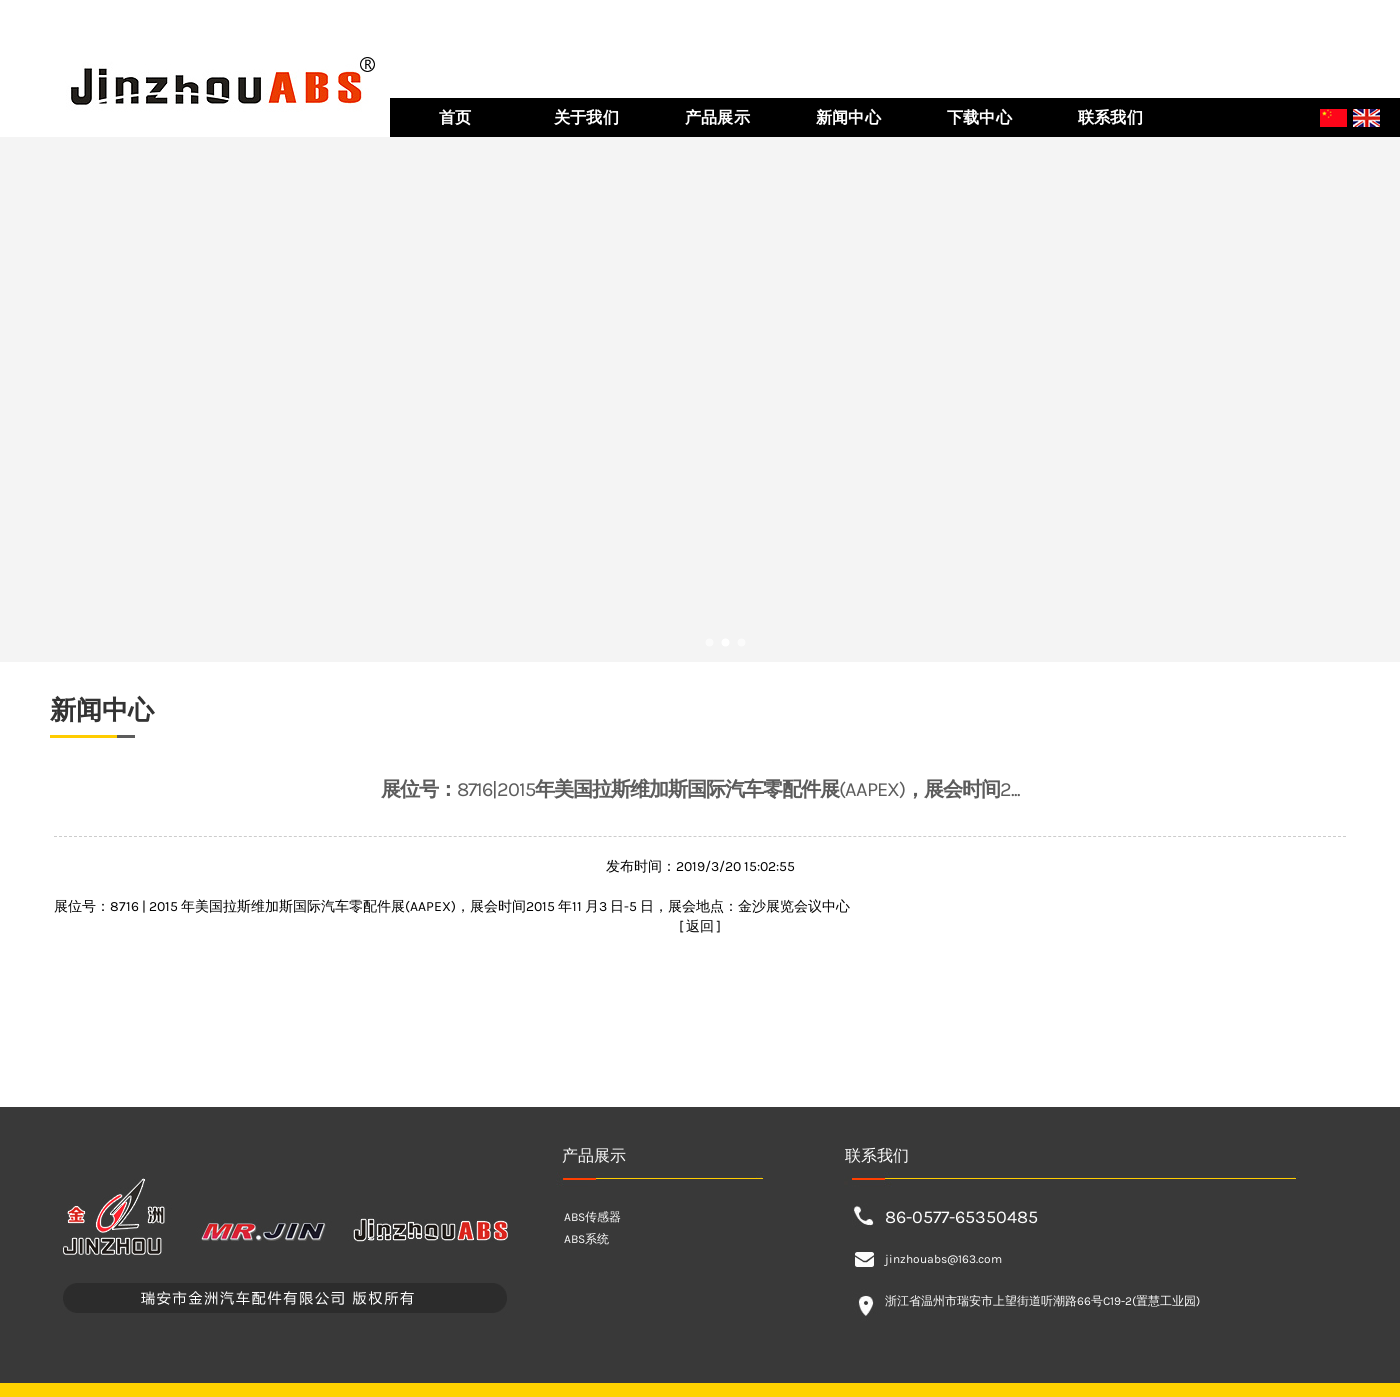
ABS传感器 (592, 1217)
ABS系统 (586, 1239)
